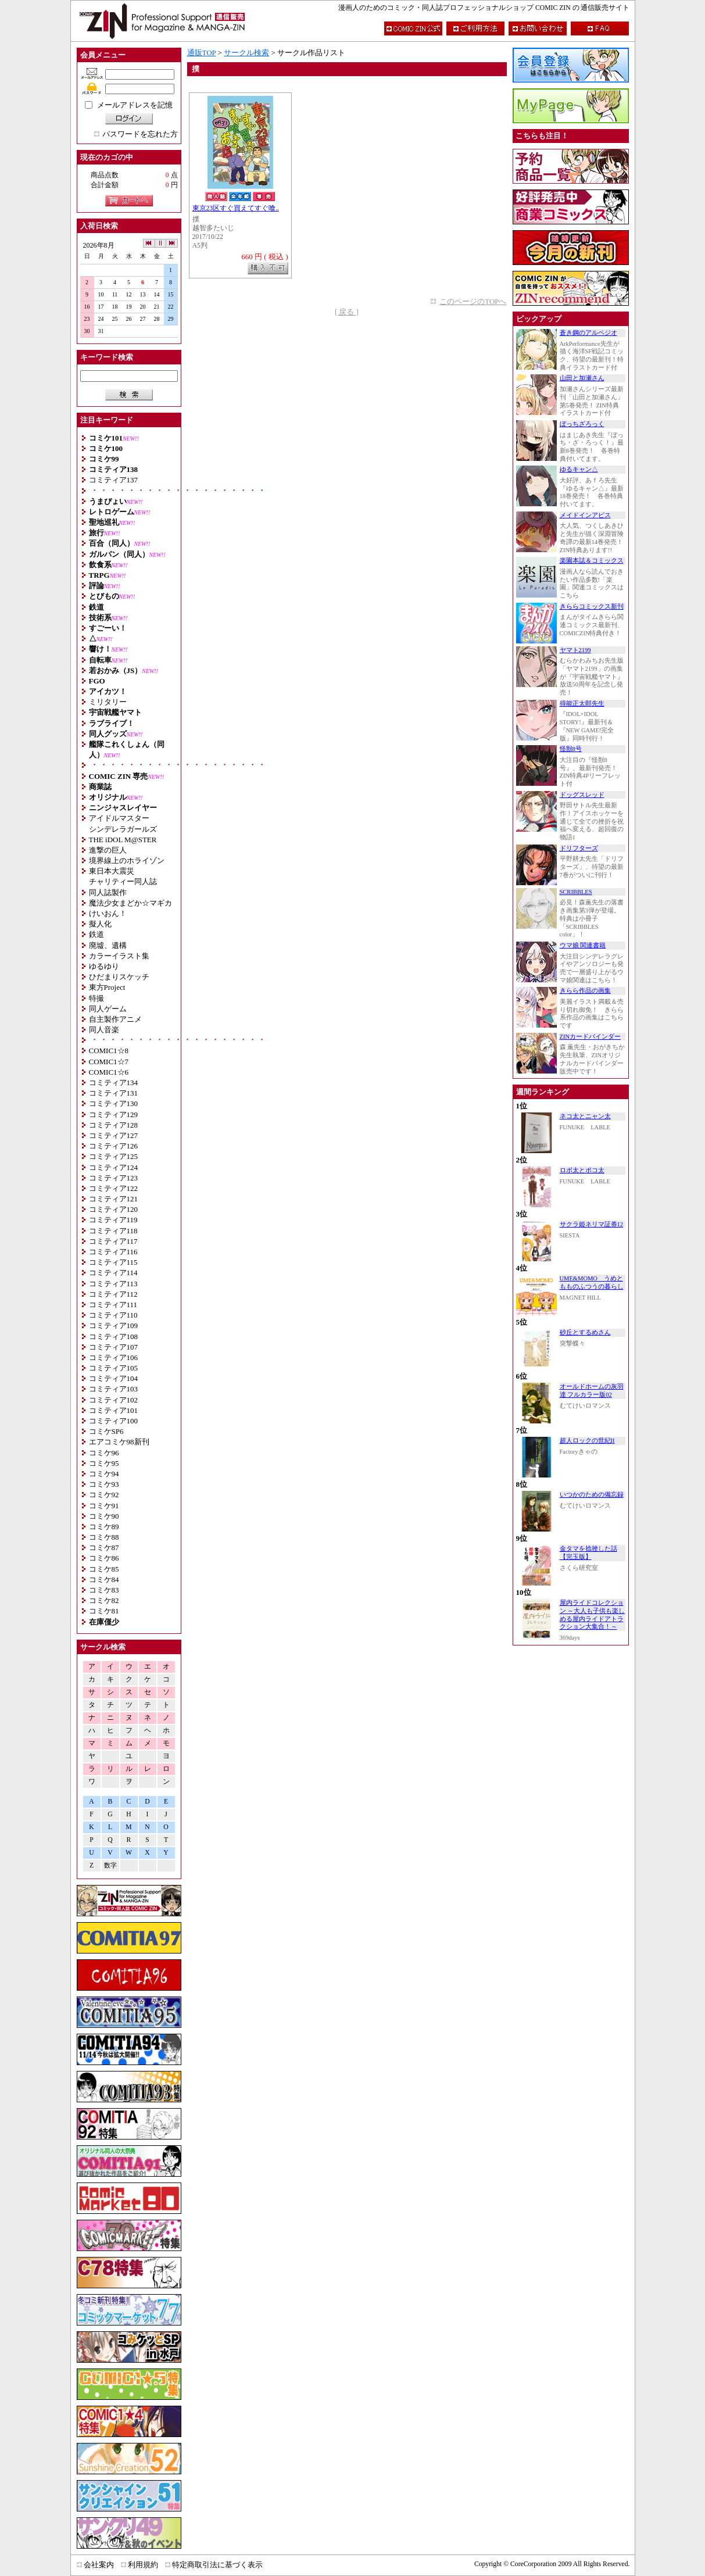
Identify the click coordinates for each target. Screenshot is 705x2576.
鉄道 (96, 934)
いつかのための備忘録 (592, 1494)
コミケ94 (104, 1473)
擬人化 (100, 924)
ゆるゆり (104, 966)
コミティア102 (113, 1400)
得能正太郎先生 (582, 703)
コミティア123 (113, 1177)
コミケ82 (104, 1600)
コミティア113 (113, 1283)
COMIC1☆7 (109, 1061)
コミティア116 (113, 1251)
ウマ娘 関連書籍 (583, 945)
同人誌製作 (108, 892)
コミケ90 (104, 1516)
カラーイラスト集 (119, 955)
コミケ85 (104, 1569)
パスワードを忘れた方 (140, 134)
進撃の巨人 (108, 850)
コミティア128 (113, 1125)
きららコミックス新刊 (592, 606)
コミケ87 (104, 1547)
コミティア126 (113, 1146)
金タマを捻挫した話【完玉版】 (588, 1552)
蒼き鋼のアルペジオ (588, 333)
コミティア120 (113, 1209)
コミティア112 (113, 1294)
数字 (110, 1865)
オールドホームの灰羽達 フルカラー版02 (592, 1390)
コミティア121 (113, 1198)
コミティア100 (113, 1420)
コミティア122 (113, 1188)
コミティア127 (113, 1135)
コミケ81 (104, 1611)
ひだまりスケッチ (119, 976)
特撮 (96, 998)
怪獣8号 (571, 749)
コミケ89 (104, 1526)
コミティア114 (113, 1272)
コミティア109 (113, 1325)
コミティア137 (113, 479)
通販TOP (201, 52)
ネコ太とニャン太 (585, 1116)
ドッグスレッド (582, 795)
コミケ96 (104, 1452)
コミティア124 (113, 1167)
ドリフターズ (579, 848)
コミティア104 (113, 1378)
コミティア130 (113, 1103)
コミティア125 (113, 1156)
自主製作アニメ (115, 1019)
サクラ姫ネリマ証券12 (592, 1224)
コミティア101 (113, 1410)
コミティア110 (113, 1315)
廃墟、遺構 (108, 945)
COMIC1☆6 (109, 1072)
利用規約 (143, 2564)
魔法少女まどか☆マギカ (130, 903)
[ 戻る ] (347, 311)
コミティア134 (113, 1082)
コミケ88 (104, 1537)
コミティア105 (113, 1368)
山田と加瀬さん (582, 378)
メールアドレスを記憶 (135, 105)
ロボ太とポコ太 (582, 1170)
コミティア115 (113, 1262)
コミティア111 (113, 1304)
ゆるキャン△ (579, 469)
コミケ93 (104, 1484)
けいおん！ (108, 913)
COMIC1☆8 (109, 1050)
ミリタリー (108, 701)
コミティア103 (113, 1388)
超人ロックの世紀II (587, 1440)
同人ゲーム (108, 1008)
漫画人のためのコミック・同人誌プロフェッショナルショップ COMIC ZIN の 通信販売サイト (483, 8)
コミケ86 (104, 1558)
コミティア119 (113, 1219)
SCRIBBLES (576, 892)
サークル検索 (246, 52)
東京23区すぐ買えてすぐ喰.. (236, 208)
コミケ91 (104, 1505)
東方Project (107, 987)
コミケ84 (104, 1579)
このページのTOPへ (472, 301)
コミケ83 (104, 1590)
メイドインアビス (585, 515)
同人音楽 (104, 1029)
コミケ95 (104, 1463)
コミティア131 (113, 1093)
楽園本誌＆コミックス (592, 560)
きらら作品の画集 (585, 991)
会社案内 (99, 2564)
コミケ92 (104, 1494)
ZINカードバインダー (590, 1036)
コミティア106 (113, 1357)
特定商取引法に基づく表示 (217, 2564)
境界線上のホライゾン (126, 860)
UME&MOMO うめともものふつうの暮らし (592, 1282)
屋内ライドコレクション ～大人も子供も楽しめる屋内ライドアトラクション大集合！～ (592, 1615)
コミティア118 (113, 1230)
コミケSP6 (106, 1431)
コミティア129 (113, 1114)
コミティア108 (113, 1336)
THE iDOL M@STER (123, 839)
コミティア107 (113, 1347)
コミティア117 (113, 1241)
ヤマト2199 (575, 650)
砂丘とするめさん (585, 1332)
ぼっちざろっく (582, 424)
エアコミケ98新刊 (119, 1441)
